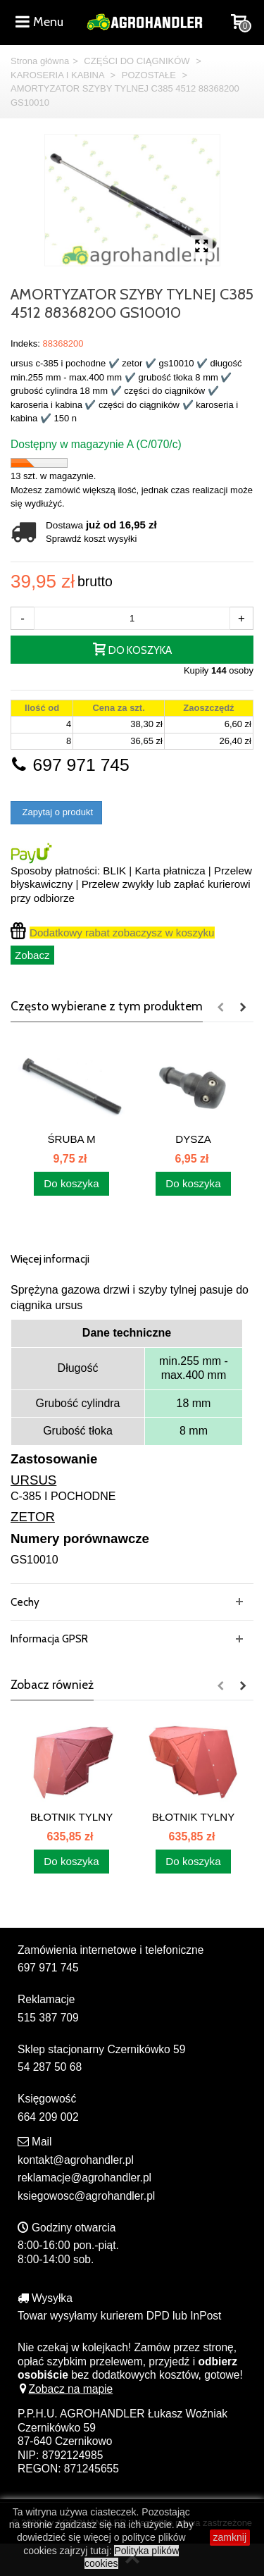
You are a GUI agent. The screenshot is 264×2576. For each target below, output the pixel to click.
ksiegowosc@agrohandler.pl (86, 2196)
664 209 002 (48, 2117)
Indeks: (25, 343)
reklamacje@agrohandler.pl (84, 2178)
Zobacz (32, 955)
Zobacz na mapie (65, 2389)
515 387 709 (48, 2018)
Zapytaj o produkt (56, 812)
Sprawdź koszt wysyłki (91, 538)
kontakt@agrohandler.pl (76, 2160)
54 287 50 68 (50, 2067)
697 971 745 (70, 764)
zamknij (229, 2537)
